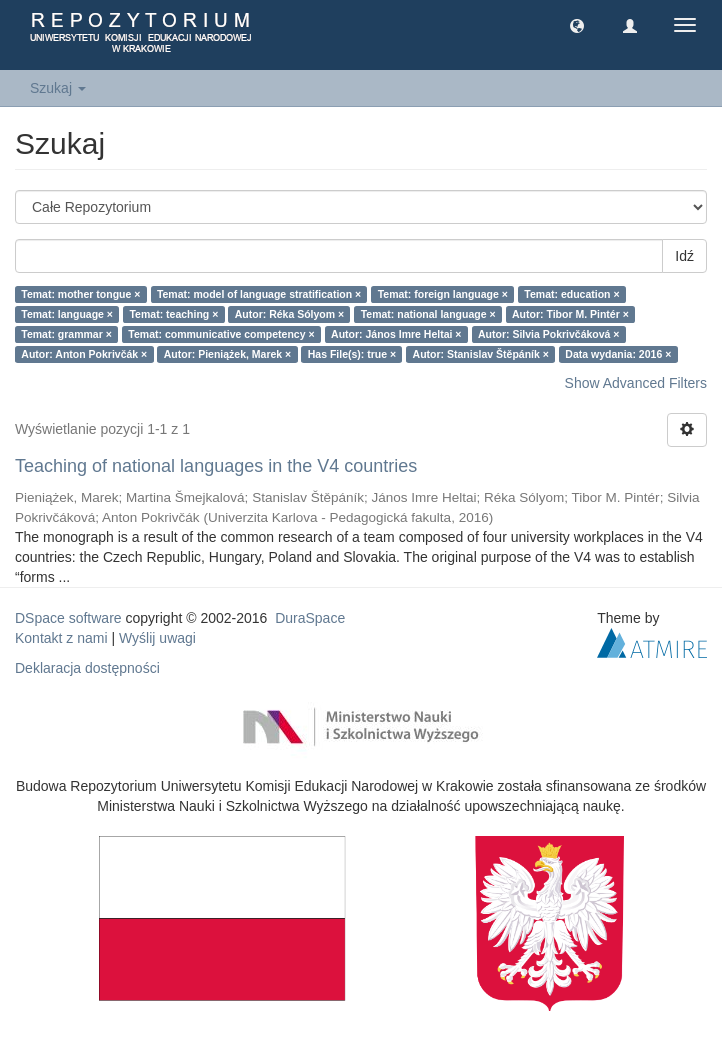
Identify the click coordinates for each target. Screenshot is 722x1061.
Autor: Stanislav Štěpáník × (481, 354)
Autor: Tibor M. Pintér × (570, 314)
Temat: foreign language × (443, 294)
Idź (684, 256)
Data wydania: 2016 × (618, 354)
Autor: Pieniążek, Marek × (228, 354)
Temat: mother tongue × (80, 294)
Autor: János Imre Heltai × (396, 334)
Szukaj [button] (58, 88)
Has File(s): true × (352, 354)
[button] (577, 25)
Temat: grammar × (66, 334)
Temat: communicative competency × (221, 334)
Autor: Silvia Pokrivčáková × (549, 334)
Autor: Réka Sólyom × (289, 314)
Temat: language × (67, 314)
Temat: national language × (428, 314)
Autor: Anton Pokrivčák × (84, 354)
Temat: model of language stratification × (259, 294)
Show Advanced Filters (636, 383)
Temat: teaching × (173, 314)
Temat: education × (571, 294)
